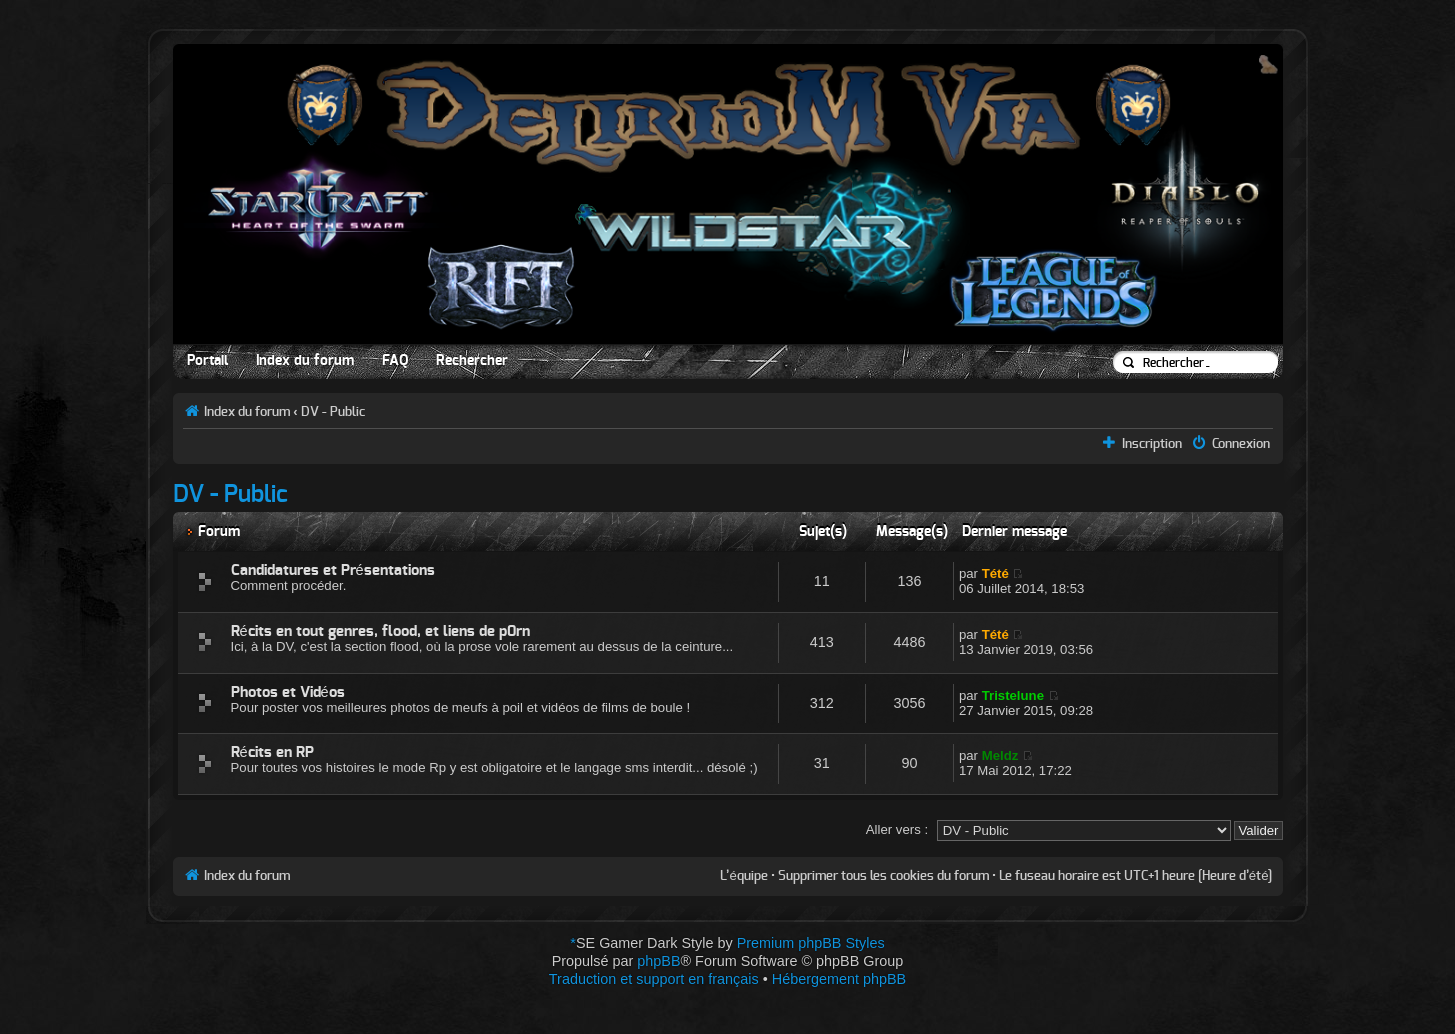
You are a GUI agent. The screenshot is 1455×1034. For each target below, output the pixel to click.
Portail (207, 361)
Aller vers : (897, 829)
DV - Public (333, 412)
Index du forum (305, 361)
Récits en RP (272, 752)
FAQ (395, 361)
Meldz (1000, 755)
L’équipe (743, 876)
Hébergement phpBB (839, 979)
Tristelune (1013, 695)
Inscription (1152, 444)
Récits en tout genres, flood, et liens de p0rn (380, 631)
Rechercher (472, 361)
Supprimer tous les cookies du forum (883, 876)
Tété (995, 573)
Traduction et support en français (654, 979)
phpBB (658, 961)
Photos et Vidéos (288, 692)
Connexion (1241, 444)
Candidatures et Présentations (333, 570)
